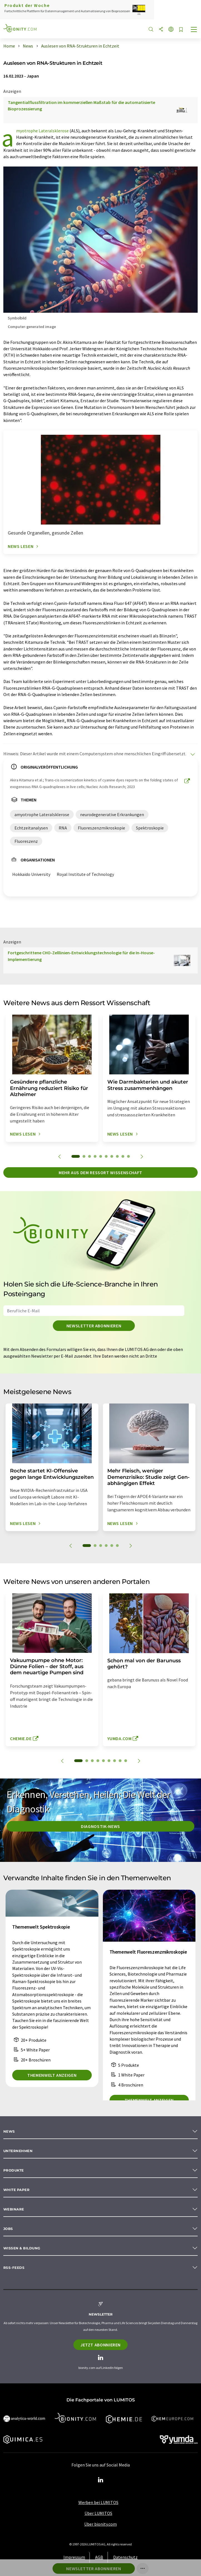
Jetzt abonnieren (100, 2345)
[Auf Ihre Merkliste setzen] (181, 30)
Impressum (74, 2557)
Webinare (13, 2209)
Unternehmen (18, 2151)
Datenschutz (125, 2557)
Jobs (8, 2229)
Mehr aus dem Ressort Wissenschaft (100, 1172)
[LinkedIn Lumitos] (101, 2480)
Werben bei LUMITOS (98, 2502)
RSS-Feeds (13, 2268)
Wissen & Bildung (21, 2248)
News (9, 2131)
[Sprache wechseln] (171, 29)
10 (128, 1156)
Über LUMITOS (98, 2513)
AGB (99, 2557)
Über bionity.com (100, 2524)
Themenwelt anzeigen (51, 2075)
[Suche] (151, 29)
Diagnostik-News (100, 1826)
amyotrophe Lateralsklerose (42, 130)
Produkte (13, 2170)
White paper (16, 2190)
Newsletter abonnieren (93, 1325)
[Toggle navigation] (194, 30)
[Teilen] (161, 29)
